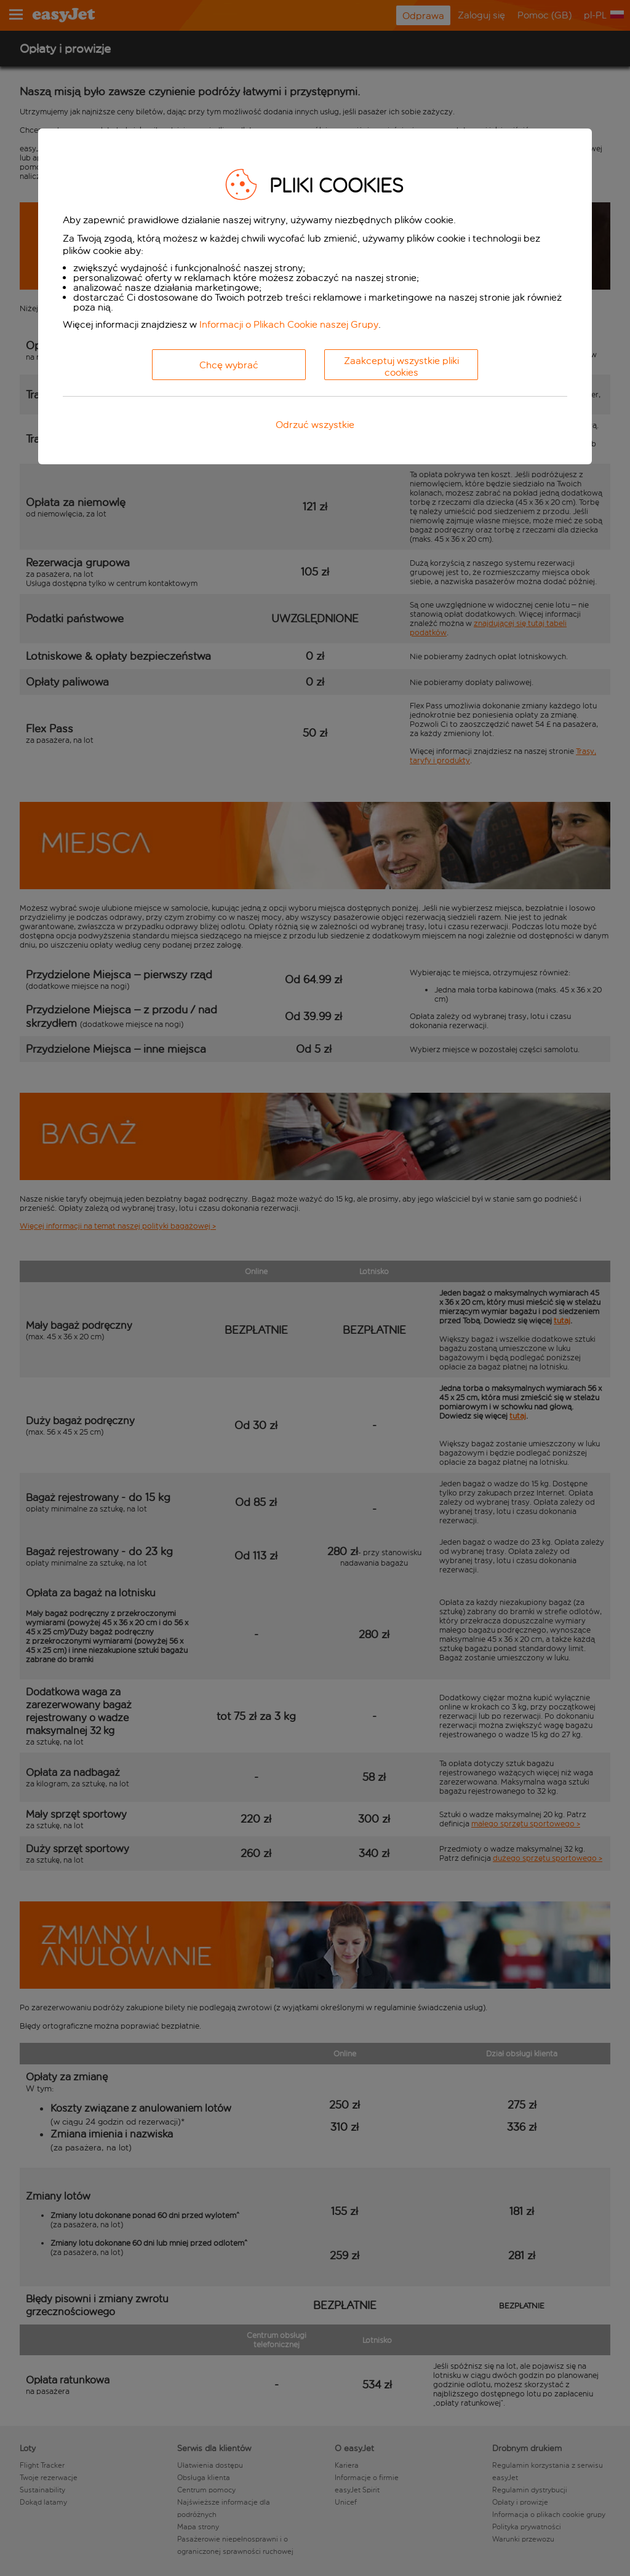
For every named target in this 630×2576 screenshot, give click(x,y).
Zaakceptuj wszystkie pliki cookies (401, 366)
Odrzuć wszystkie (315, 424)
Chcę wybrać (228, 365)
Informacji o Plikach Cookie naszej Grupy (288, 324)
